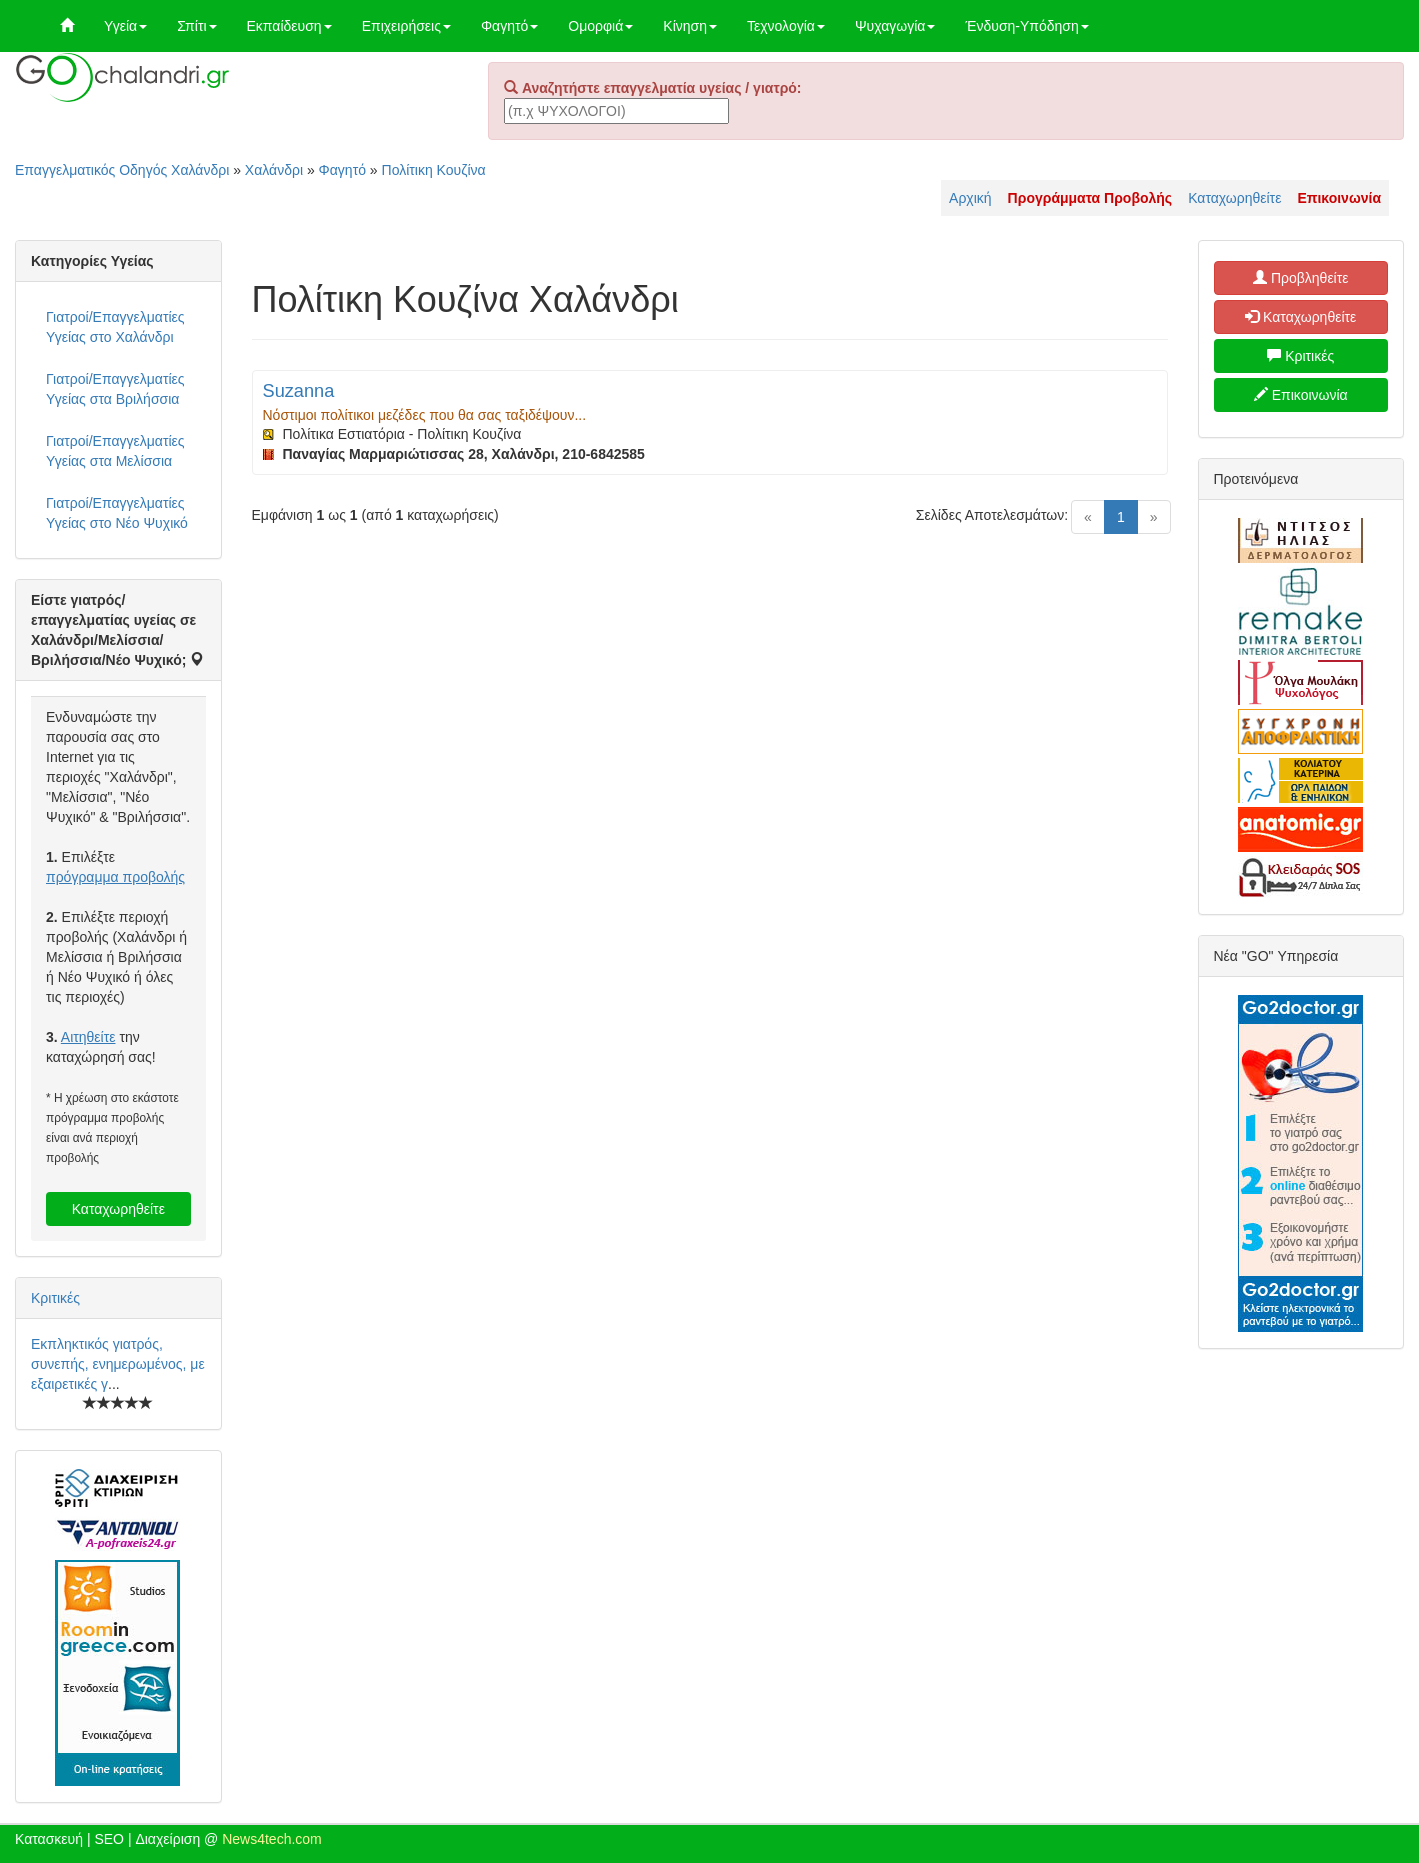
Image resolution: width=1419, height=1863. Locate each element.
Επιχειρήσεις (406, 26)
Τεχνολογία (786, 26)
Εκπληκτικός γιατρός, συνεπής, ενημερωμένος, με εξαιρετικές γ (118, 1364)
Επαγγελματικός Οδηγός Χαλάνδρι (122, 170)
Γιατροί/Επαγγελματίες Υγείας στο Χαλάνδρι (115, 327)
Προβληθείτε (1301, 278)
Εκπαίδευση (289, 26)
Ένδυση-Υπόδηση (1026, 26)
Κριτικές (55, 1298)
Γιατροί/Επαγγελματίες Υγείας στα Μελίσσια (115, 451)
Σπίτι (196, 26)
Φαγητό (509, 26)
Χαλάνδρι (274, 170)
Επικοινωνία (1301, 395)
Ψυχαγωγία (895, 26)
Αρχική (970, 198)
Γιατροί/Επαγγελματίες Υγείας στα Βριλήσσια (115, 389)
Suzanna (299, 391)
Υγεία (125, 26)
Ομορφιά (600, 26)
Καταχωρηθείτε (1234, 198)
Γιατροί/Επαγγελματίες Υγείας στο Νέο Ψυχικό (117, 513)
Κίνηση (690, 26)
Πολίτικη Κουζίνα (434, 170)
